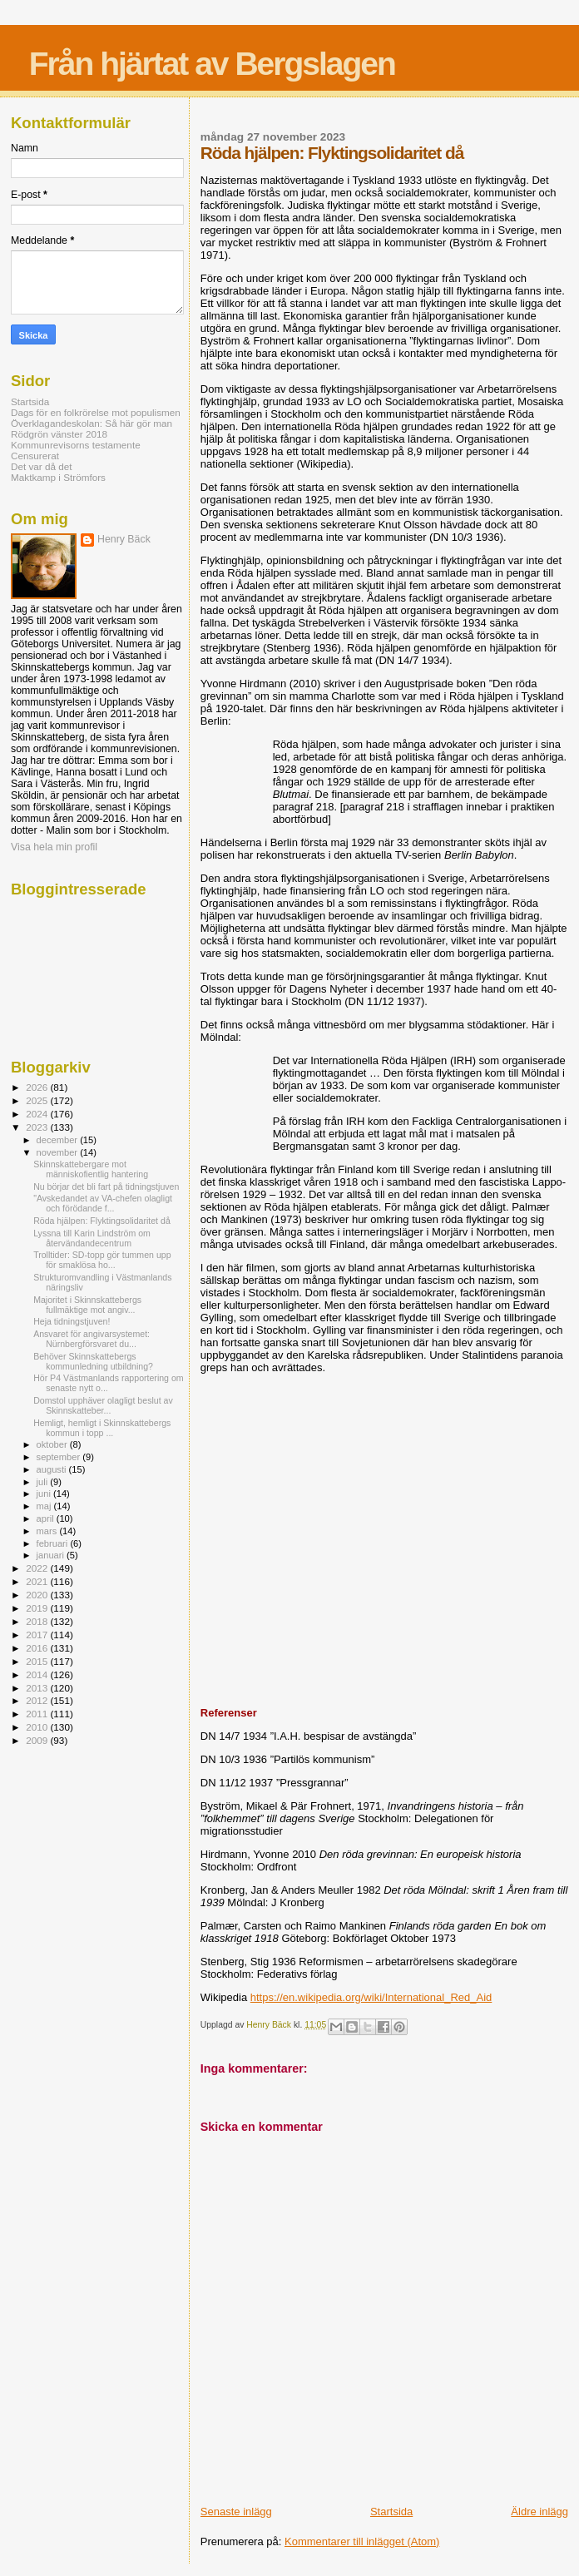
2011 (38, 1713)
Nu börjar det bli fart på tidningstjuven (106, 1186)
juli (44, 1482)
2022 (38, 1568)
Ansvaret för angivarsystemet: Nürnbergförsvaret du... (91, 1339)
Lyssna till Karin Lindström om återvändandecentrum (92, 1238)
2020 (38, 1594)
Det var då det (41, 466)
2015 (38, 1661)
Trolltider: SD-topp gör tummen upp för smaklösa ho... (102, 1260)
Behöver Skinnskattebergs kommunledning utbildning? (93, 1361)
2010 (38, 1726)
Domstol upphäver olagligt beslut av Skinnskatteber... (103, 1405)
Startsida (391, 2511)
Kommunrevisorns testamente (76, 444)
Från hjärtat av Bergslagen (212, 64)
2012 (38, 1700)
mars (48, 1531)
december (59, 1140)
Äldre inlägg (539, 2511)
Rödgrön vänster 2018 (59, 434)
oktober (53, 1444)
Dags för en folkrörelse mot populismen (96, 412)
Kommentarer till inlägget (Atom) (362, 2541)
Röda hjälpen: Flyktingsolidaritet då (102, 1221)
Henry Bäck (124, 539)
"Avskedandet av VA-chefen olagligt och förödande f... (102, 1203)
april (47, 1518)
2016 (38, 1647)
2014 (38, 1674)
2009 (38, 1740)
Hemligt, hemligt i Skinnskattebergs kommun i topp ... (102, 1428)
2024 (38, 1113)
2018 (38, 1621)
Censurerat (35, 455)
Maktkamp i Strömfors (58, 477)
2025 (38, 1100)
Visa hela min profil (54, 847)
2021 (38, 1581)
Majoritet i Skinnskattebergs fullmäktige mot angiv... (87, 1305)
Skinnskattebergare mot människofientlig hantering (90, 1169)
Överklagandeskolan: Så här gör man (91, 423)
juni (45, 1494)
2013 (38, 1687)
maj (45, 1506)
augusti (53, 1469)
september (60, 1457)
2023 (38, 1127)
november (59, 1152)
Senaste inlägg (236, 2511)
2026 (38, 1087)
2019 (38, 1608)
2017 (38, 1634)
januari (52, 1555)
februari (54, 1543)
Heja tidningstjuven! (71, 1321)
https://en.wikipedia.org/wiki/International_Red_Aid (371, 1997)
